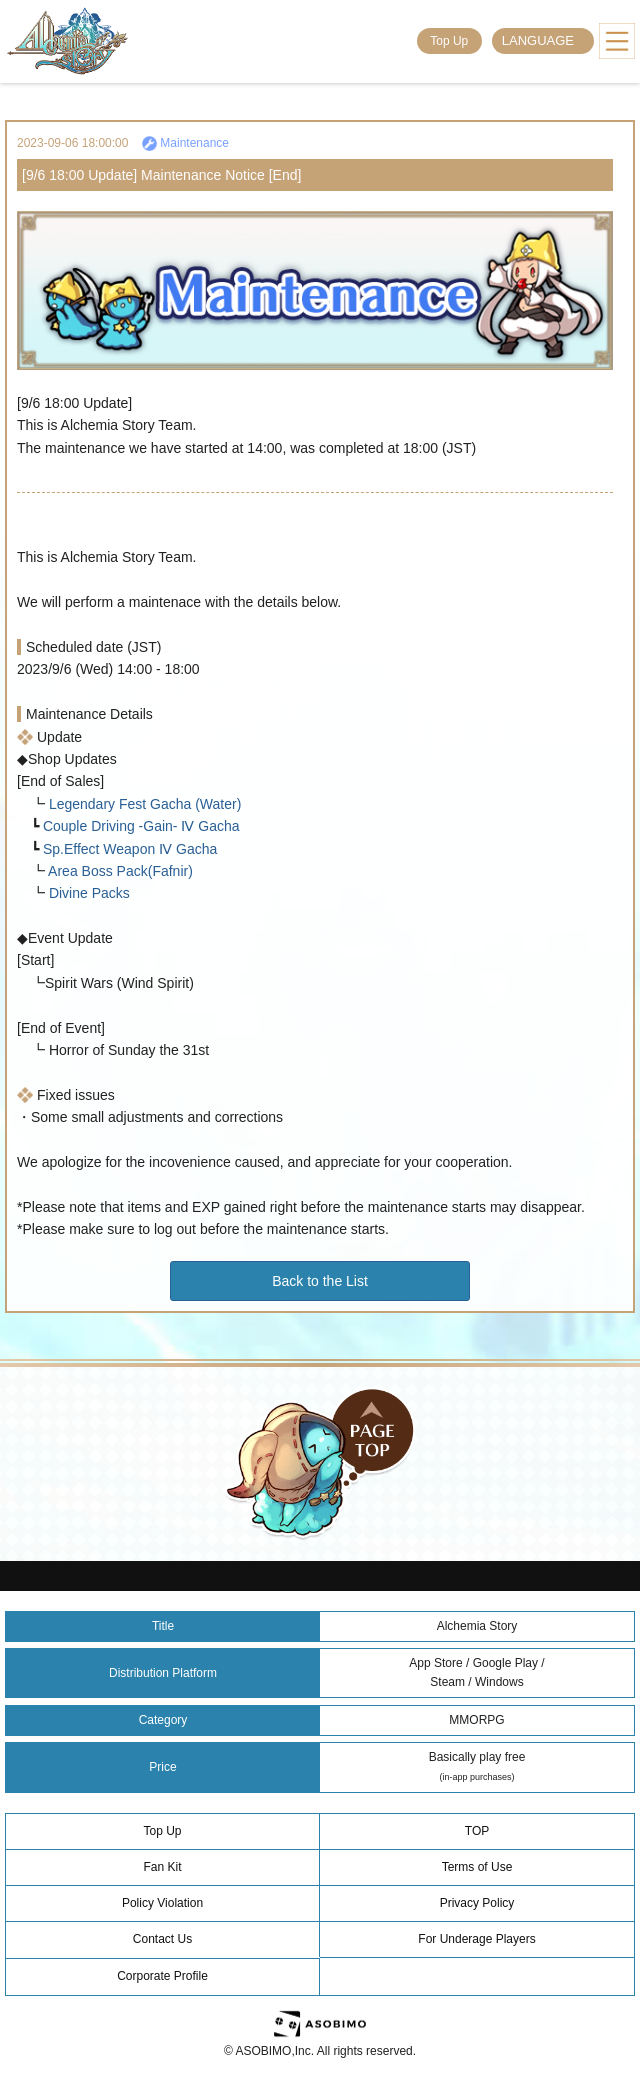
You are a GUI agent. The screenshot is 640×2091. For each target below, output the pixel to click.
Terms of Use (477, 1867)
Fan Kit (162, 1867)
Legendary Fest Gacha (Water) (143, 804)
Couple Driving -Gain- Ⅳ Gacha (139, 826)
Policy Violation (162, 1903)
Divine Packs (87, 893)
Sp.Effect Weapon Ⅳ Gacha (128, 849)
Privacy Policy (477, 1903)
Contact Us (162, 1939)
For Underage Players (476, 1939)
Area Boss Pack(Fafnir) (119, 871)
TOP (477, 1831)
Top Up (449, 41)
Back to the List (320, 1281)
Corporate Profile (162, 1976)
